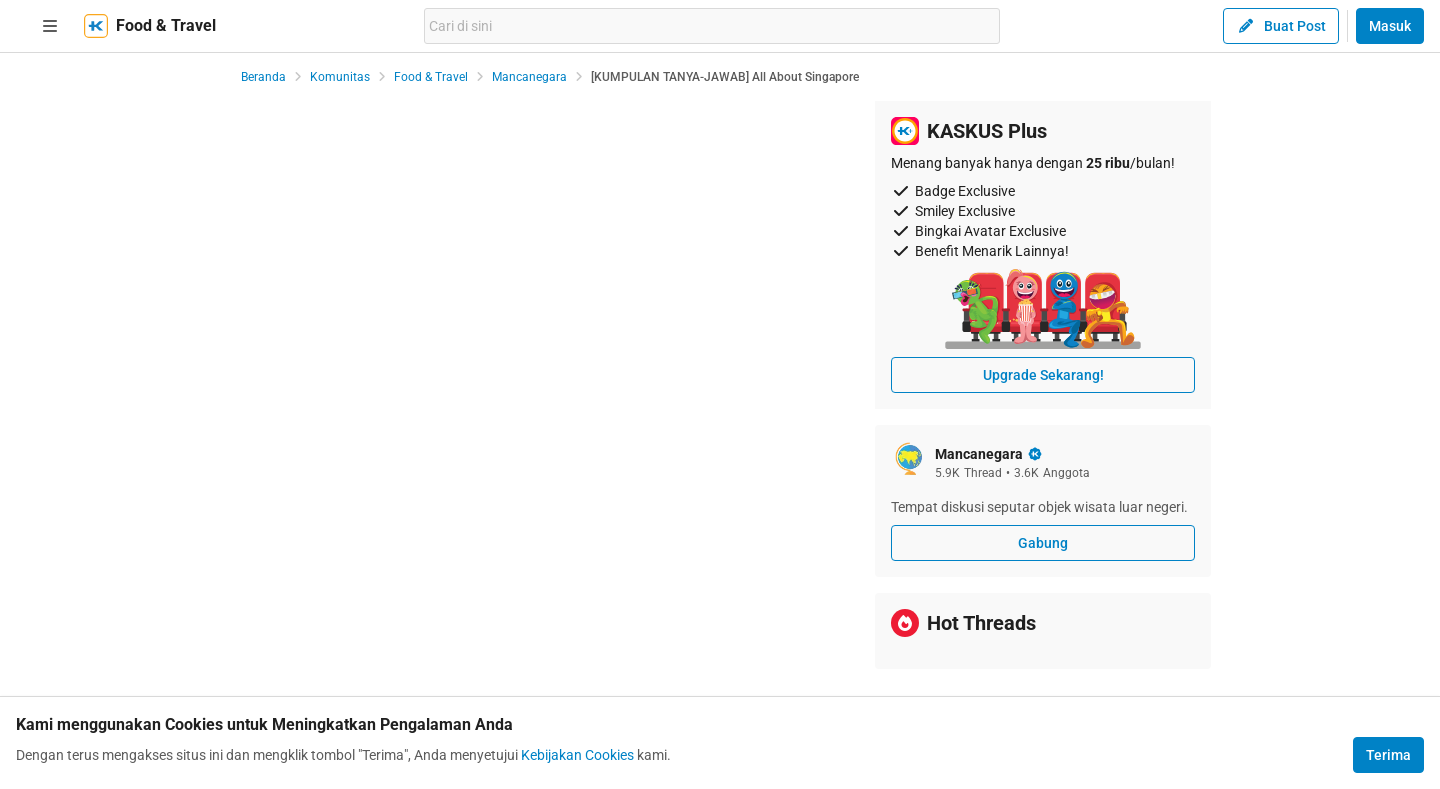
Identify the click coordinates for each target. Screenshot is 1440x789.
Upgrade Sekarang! (1043, 375)
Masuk (1390, 26)
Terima (1388, 755)
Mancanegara (529, 77)
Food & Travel (431, 77)
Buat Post (1281, 26)
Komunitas (340, 77)
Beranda (263, 77)
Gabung (1043, 543)
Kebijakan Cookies (577, 755)
